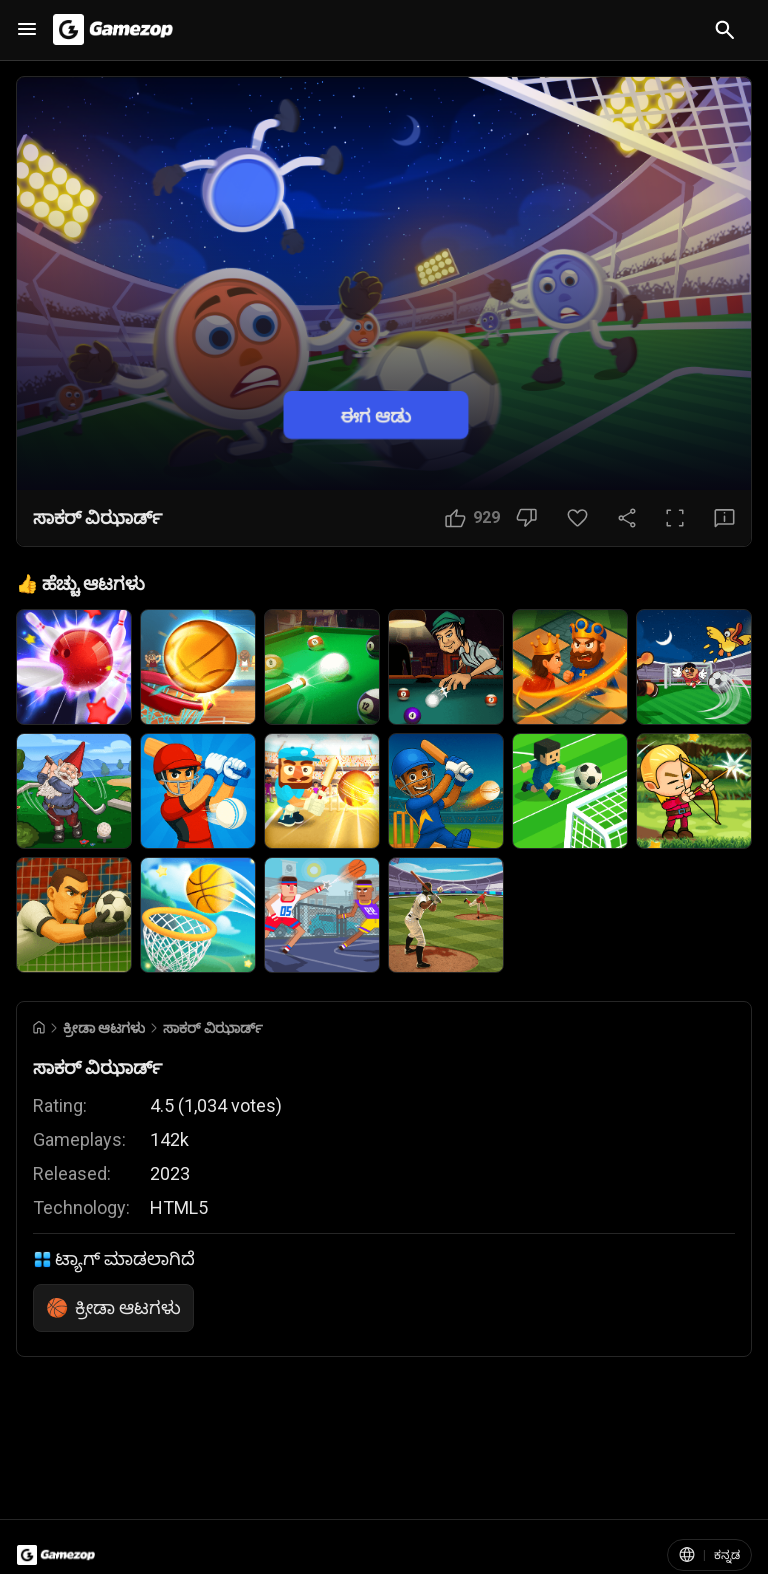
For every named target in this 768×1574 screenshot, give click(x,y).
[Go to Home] (39, 1027)
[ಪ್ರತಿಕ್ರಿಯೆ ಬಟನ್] (724, 518)
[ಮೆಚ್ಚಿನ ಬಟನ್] (577, 518)
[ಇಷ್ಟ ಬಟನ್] (472, 518)
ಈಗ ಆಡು (376, 414)
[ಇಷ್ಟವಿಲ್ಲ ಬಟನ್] (526, 518)
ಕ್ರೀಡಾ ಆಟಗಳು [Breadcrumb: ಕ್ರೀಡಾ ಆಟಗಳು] (104, 1028)
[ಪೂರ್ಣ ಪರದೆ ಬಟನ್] (675, 518)
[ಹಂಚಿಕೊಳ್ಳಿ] (627, 518)
